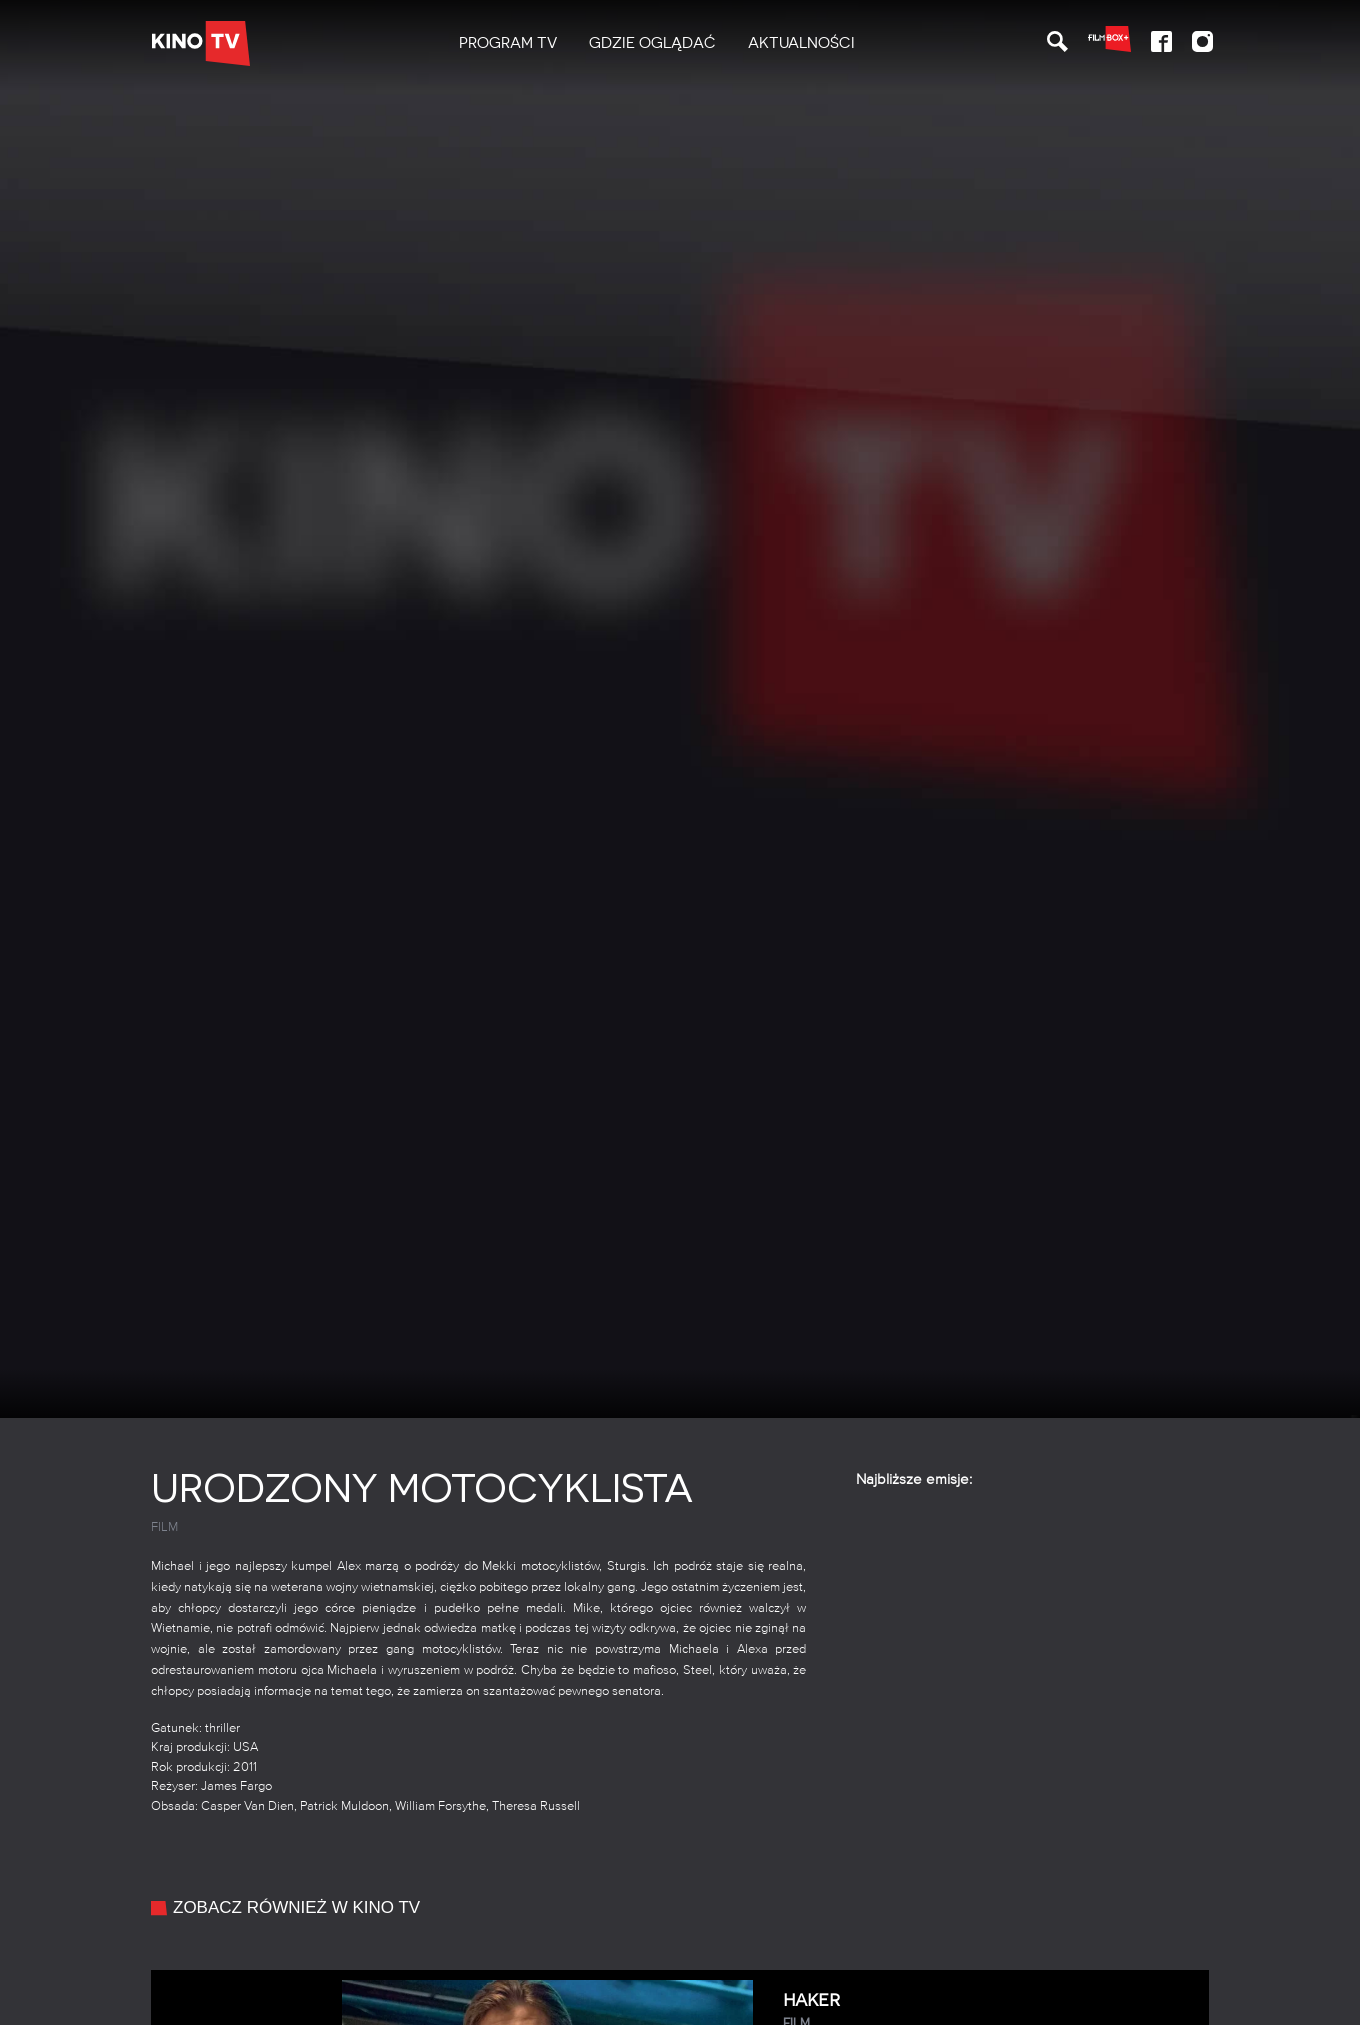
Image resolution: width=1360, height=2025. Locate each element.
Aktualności (801, 43)
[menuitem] (508, 43)
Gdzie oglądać (652, 43)
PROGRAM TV (508, 43)
